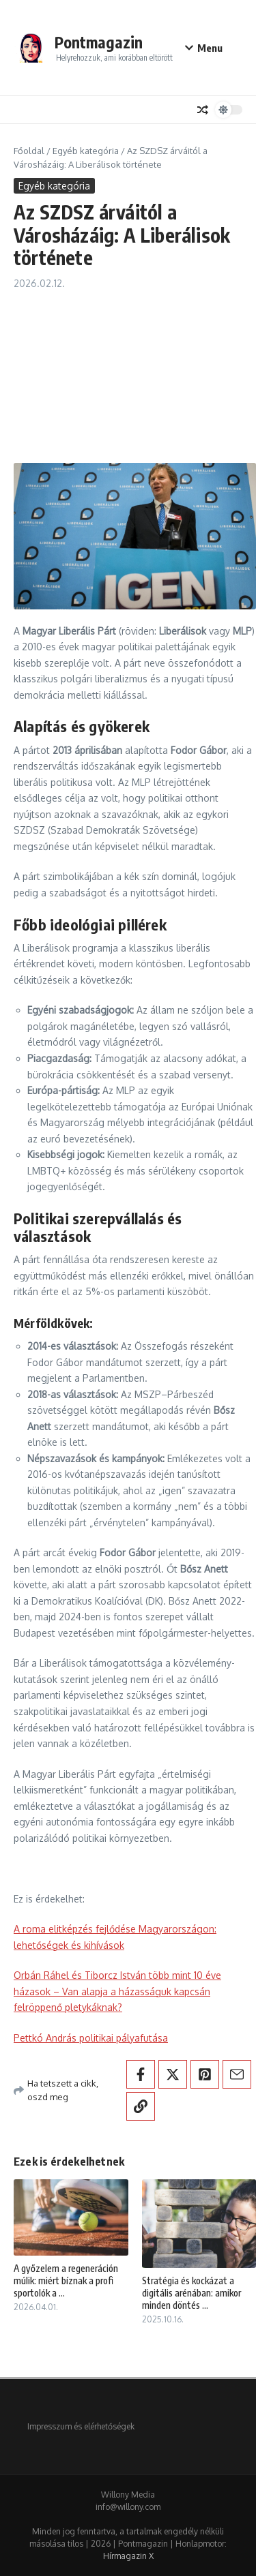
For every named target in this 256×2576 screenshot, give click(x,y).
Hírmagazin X (128, 2556)
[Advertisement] (128, 369)
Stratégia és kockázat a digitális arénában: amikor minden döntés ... (191, 2293)
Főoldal (29, 150)
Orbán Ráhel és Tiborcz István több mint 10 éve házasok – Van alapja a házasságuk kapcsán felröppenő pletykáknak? (117, 1991)
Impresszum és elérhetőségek (80, 2426)
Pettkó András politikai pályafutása (91, 2038)
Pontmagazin (99, 42)
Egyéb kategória (86, 150)
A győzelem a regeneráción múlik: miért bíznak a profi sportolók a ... (66, 2280)
